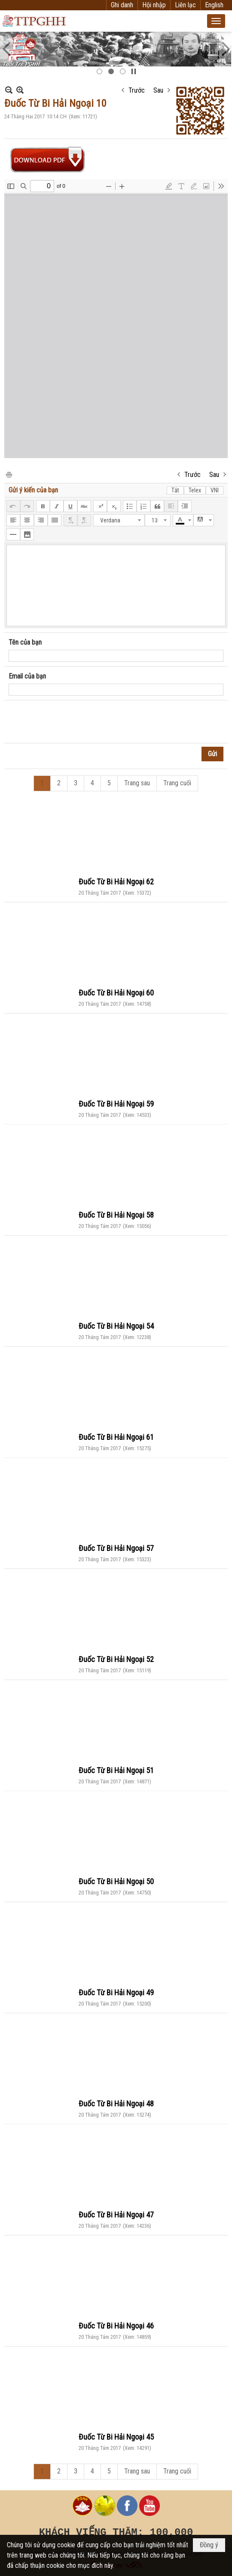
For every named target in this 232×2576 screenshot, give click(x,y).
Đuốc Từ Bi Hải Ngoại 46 (116, 2325)
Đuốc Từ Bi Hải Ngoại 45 (116, 2436)
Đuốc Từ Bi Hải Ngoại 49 (116, 1992)
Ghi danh (122, 5)
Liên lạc (185, 5)
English (214, 5)
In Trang (8, 474)
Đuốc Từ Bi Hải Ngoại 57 (116, 1548)
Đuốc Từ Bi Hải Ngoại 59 (116, 1103)
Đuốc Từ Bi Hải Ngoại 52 (116, 1659)
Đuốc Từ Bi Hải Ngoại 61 (116, 1437)
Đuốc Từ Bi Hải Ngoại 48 (116, 2103)
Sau (158, 90)
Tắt (175, 490)
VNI (215, 490)
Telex (195, 490)
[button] (216, 21)
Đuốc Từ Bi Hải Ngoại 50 (116, 1881)
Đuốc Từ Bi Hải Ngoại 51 (116, 1770)
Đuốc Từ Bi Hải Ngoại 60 (116, 992)
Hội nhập (154, 5)
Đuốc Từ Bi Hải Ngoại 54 (116, 1325)
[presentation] (74, 722)
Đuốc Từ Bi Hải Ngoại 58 (116, 1214)
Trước (136, 90)
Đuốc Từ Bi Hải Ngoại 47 (116, 2214)
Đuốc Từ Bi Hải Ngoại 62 (116, 881)
